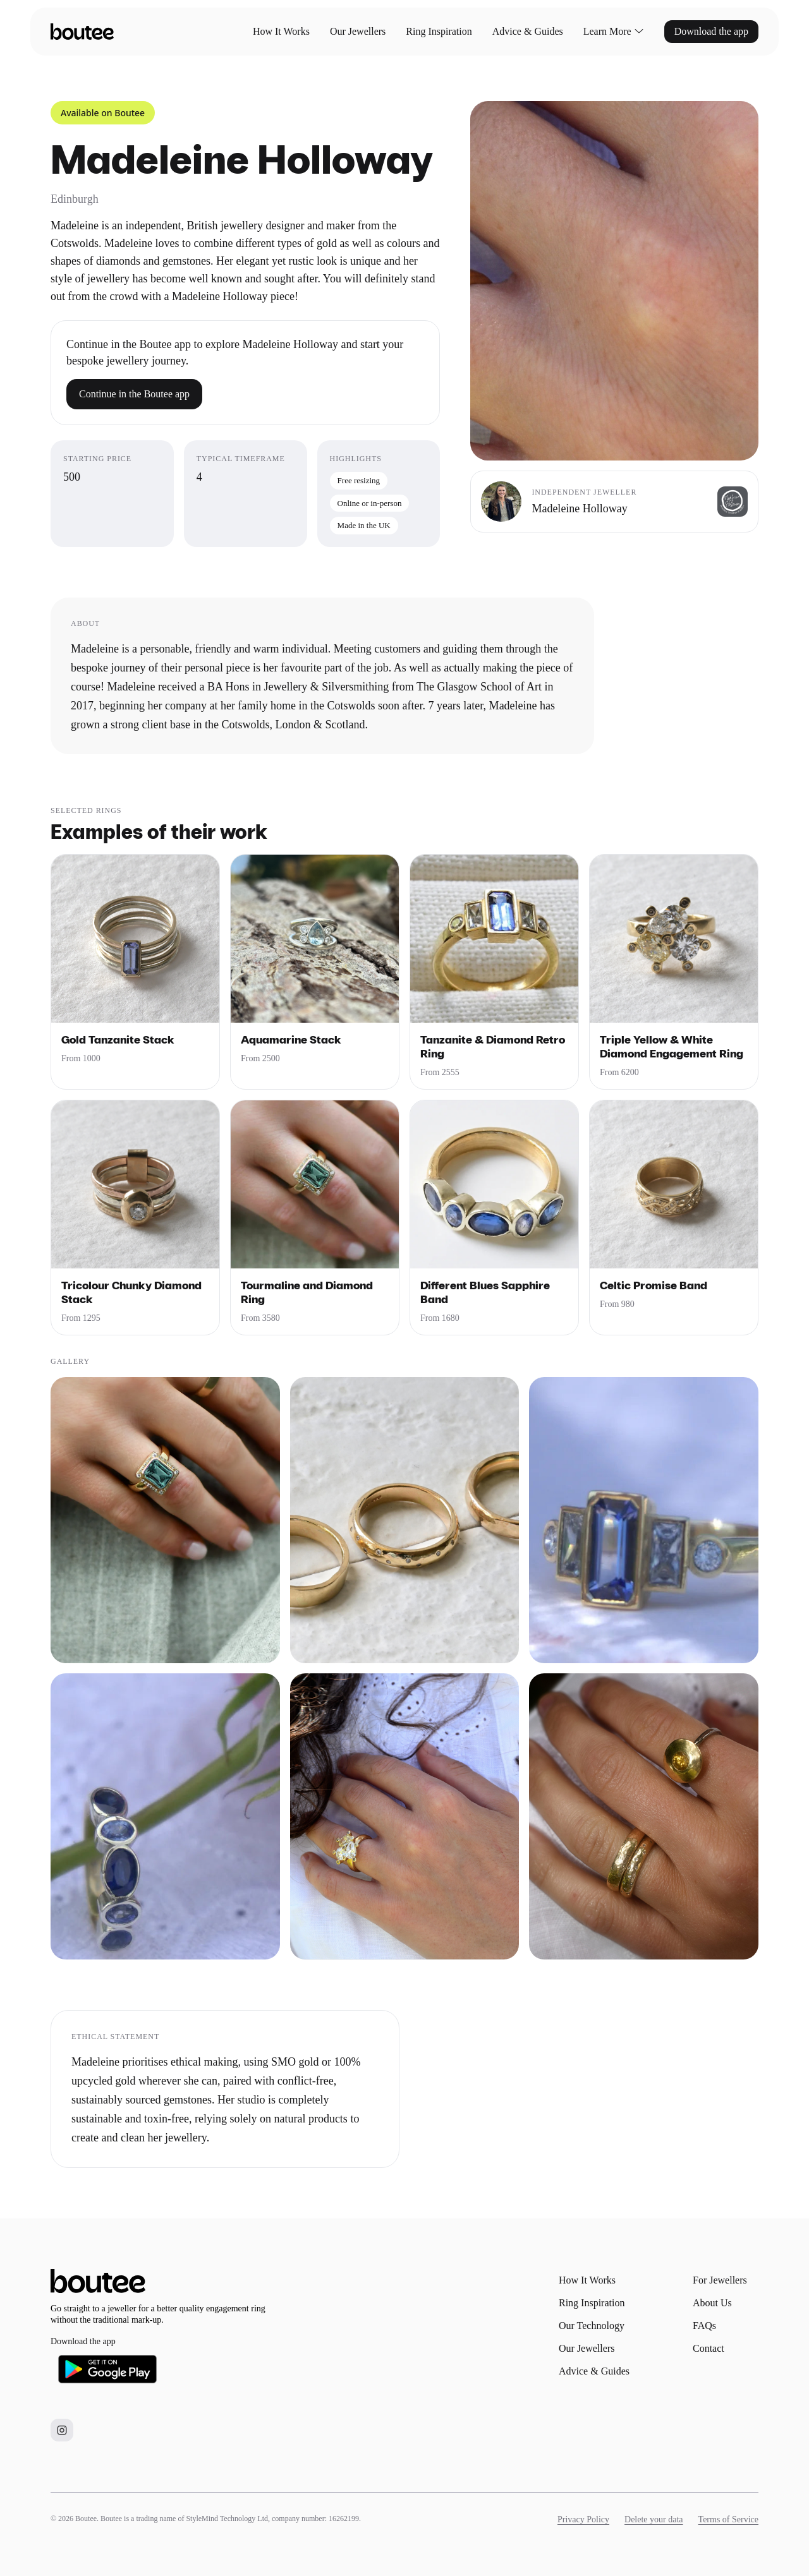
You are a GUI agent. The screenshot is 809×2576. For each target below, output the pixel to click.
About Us (712, 2302)
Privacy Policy (583, 2519)
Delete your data (653, 2519)
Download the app (711, 31)
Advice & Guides (527, 31)
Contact (708, 2348)
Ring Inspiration (438, 31)
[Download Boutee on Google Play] (107, 2369)
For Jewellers (720, 2280)
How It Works (281, 31)
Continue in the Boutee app (134, 393)
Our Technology (591, 2325)
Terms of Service (728, 2519)
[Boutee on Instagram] (62, 2430)
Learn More (613, 31)
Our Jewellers (358, 31)
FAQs (704, 2325)
